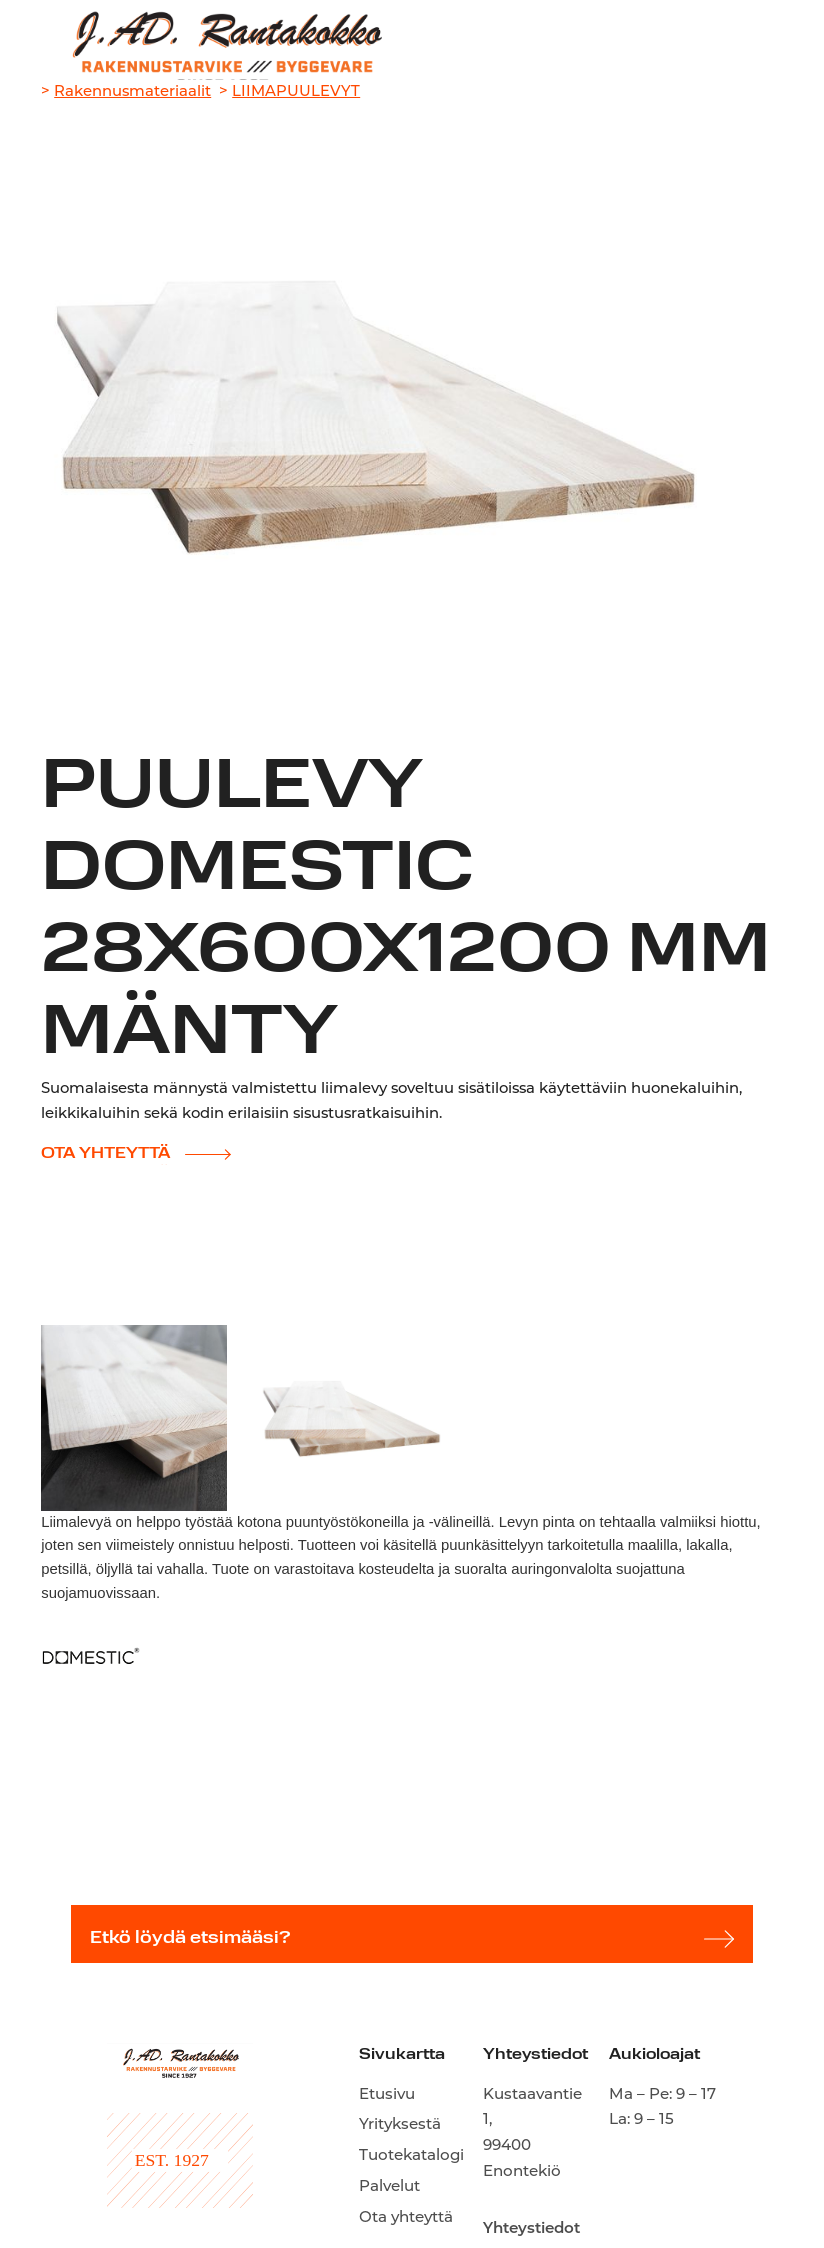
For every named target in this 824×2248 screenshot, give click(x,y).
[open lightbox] (133, 1417)
